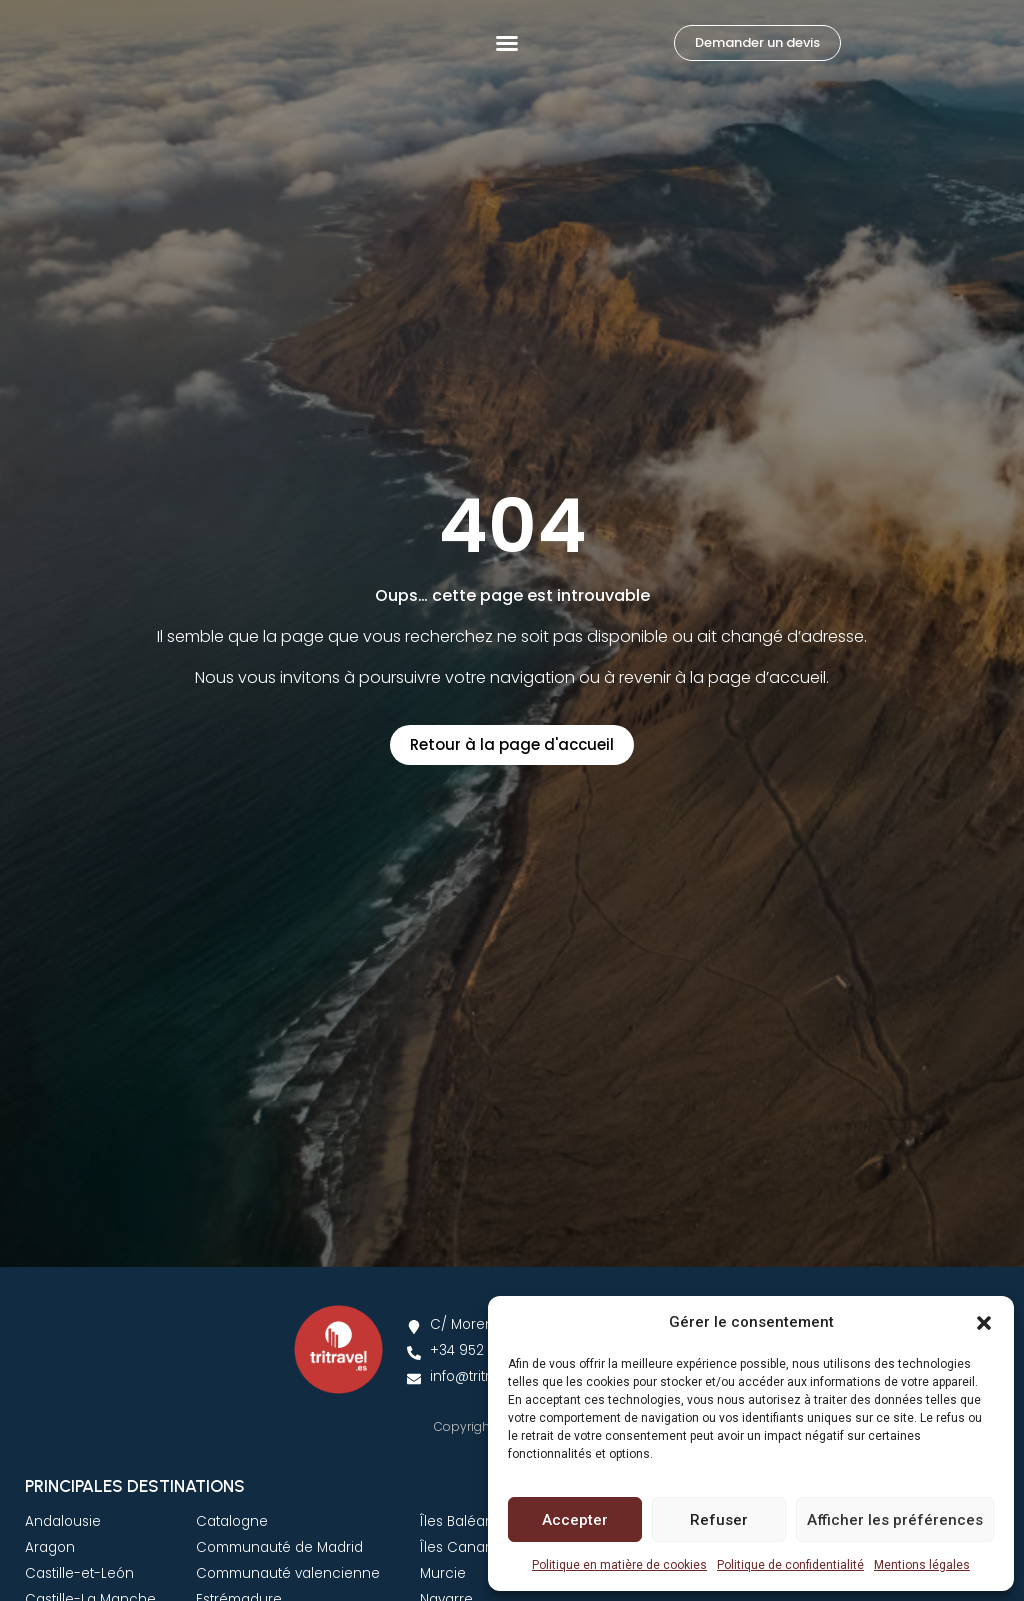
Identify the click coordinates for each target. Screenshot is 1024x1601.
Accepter (575, 1520)
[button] (984, 1311)
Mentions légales (922, 1565)
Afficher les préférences (895, 1520)
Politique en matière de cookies (619, 1565)
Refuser (719, 1520)
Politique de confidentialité (790, 1565)
